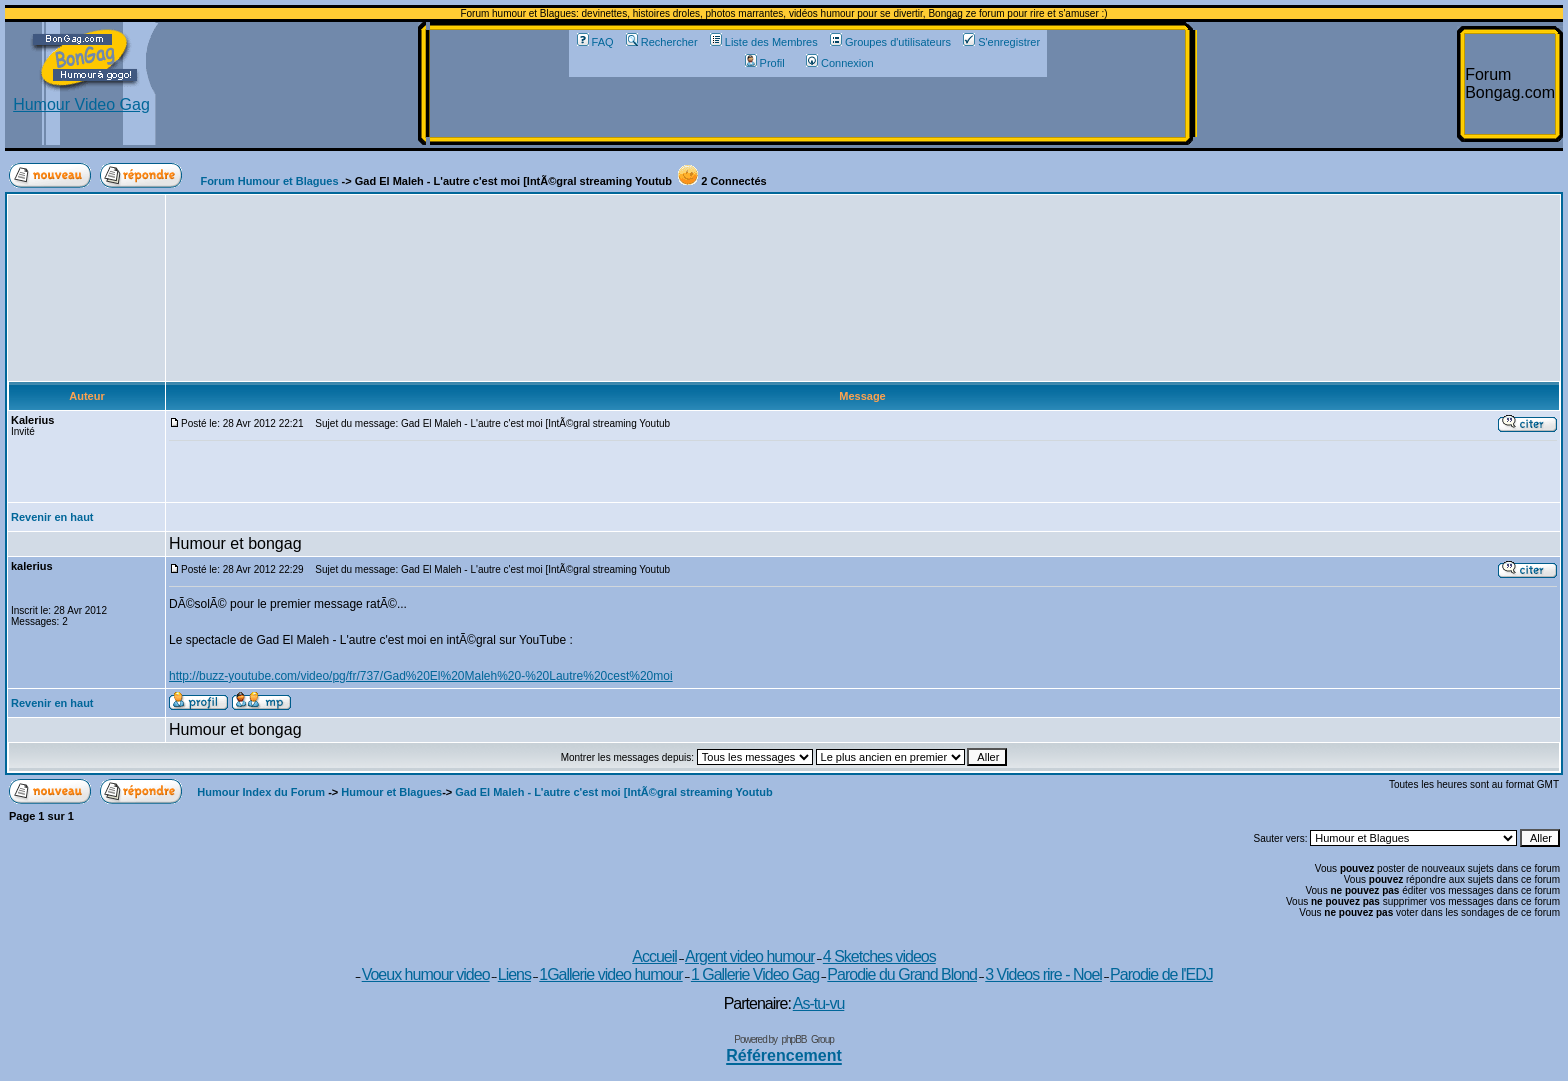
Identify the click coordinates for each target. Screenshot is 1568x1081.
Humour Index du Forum (261, 792)
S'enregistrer (1001, 42)
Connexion (840, 63)
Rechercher (662, 42)
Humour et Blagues (391, 792)
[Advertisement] (808, 107)
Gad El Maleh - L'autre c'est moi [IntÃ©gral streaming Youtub (613, 792)
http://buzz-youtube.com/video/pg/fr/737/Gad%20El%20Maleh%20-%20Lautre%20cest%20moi (421, 676)
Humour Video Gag (81, 97)
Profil (765, 63)
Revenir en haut (52, 517)
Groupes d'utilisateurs (890, 42)
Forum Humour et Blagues (269, 181)
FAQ (595, 42)
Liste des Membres (764, 42)
